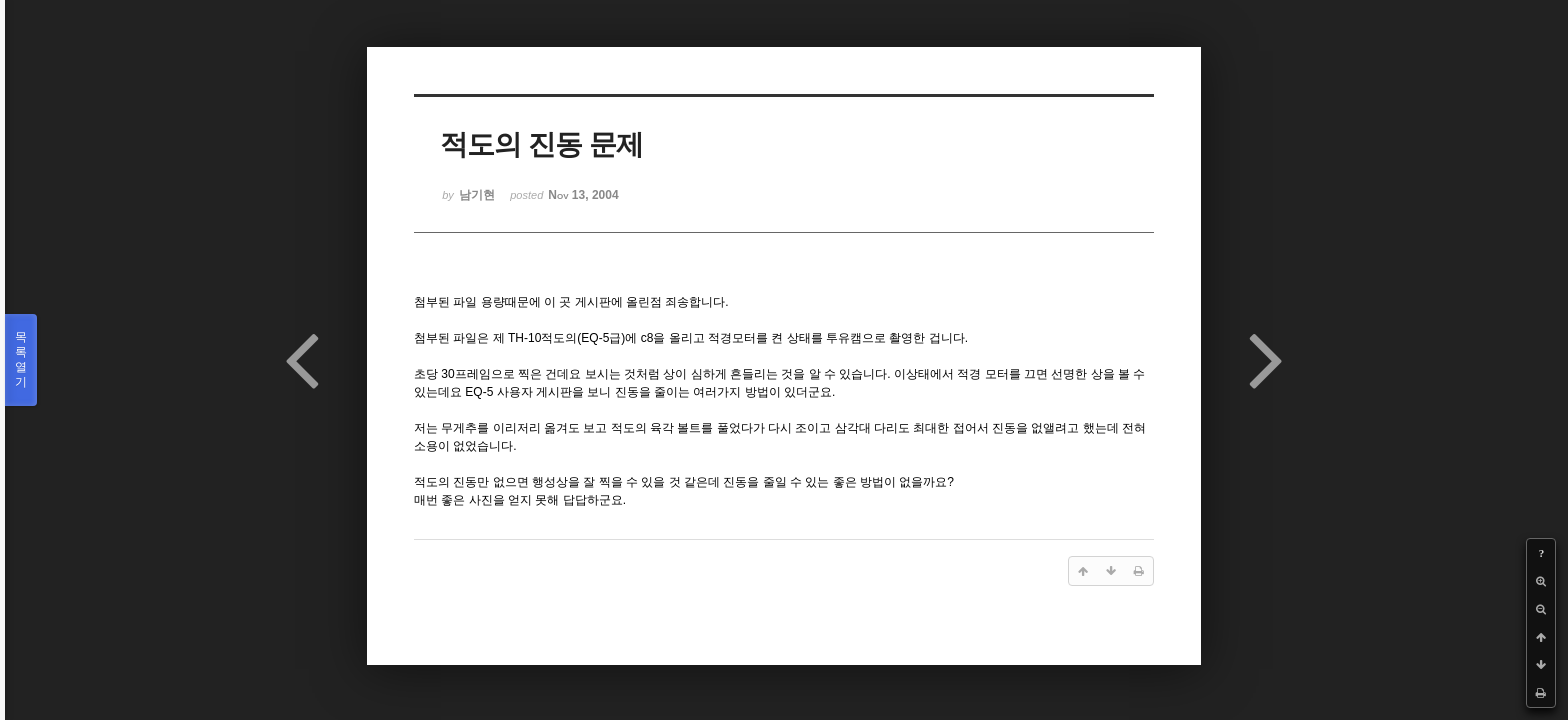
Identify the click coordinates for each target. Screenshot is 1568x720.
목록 (21, 360)
